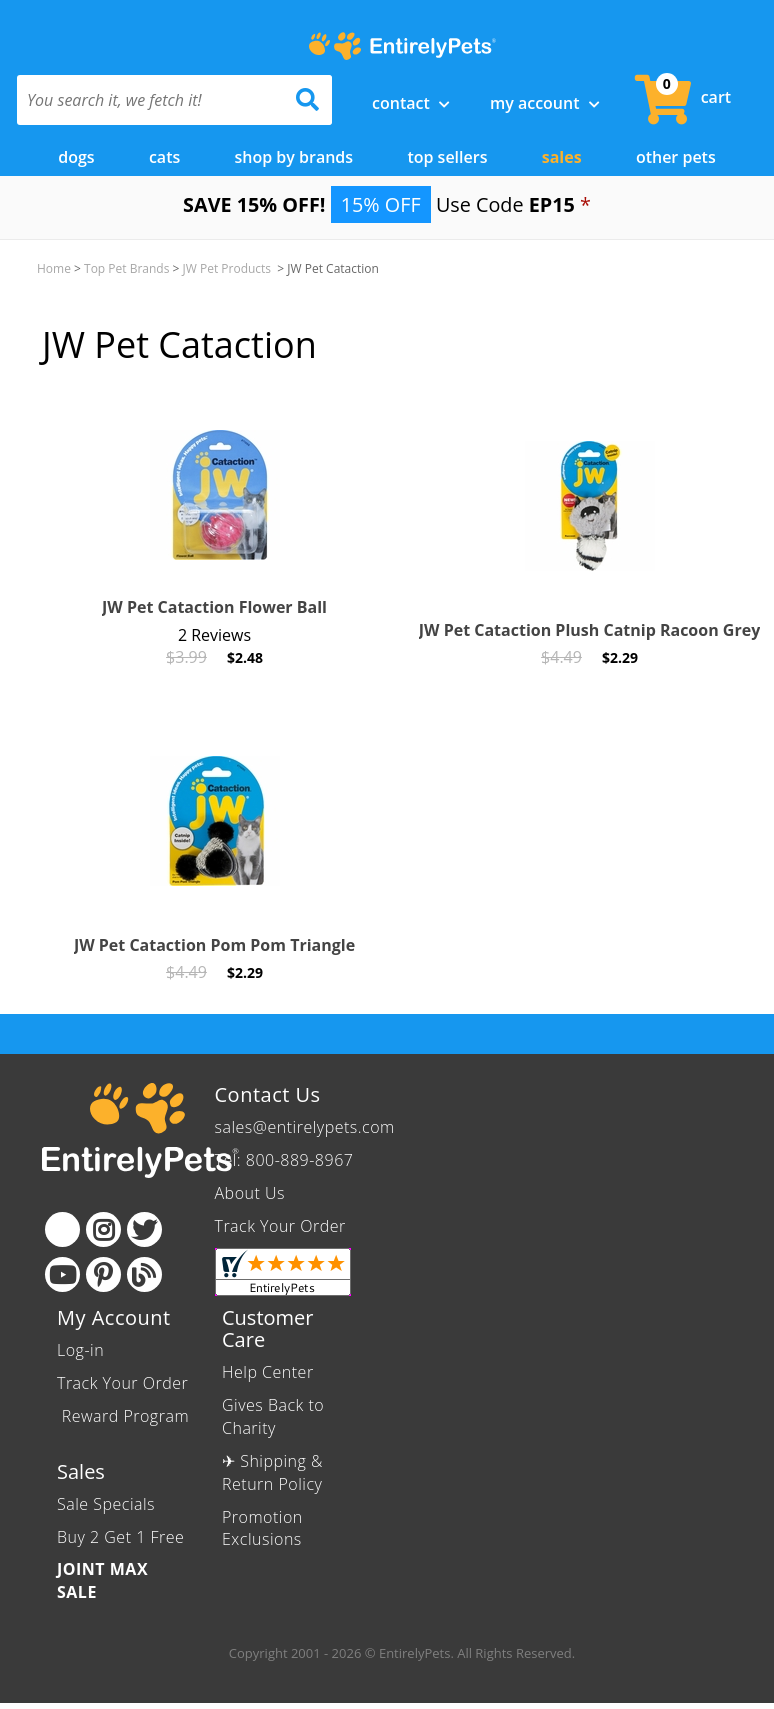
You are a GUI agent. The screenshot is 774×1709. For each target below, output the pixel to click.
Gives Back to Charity (273, 1416)
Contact (411, 103)
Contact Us (268, 1094)
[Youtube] (62, 1274)
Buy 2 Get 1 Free (120, 1536)
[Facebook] (62, 1229)
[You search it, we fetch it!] (151, 100)
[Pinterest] (103, 1274)
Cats (164, 157)
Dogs (76, 157)
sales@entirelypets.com (305, 1127)
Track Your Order (280, 1226)
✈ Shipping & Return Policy (272, 1472)
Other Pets (676, 157)
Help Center (268, 1372)
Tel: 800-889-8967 (284, 1160)
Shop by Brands (294, 157)
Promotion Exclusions (262, 1527)
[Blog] (144, 1274)
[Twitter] (144, 1229)
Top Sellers (447, 157)
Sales (562, 157)
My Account (545, 103)
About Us (250, 1193)
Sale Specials (106, 1504)
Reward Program (123, 1416)
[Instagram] (103, 1229)
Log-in (80, 1350)
